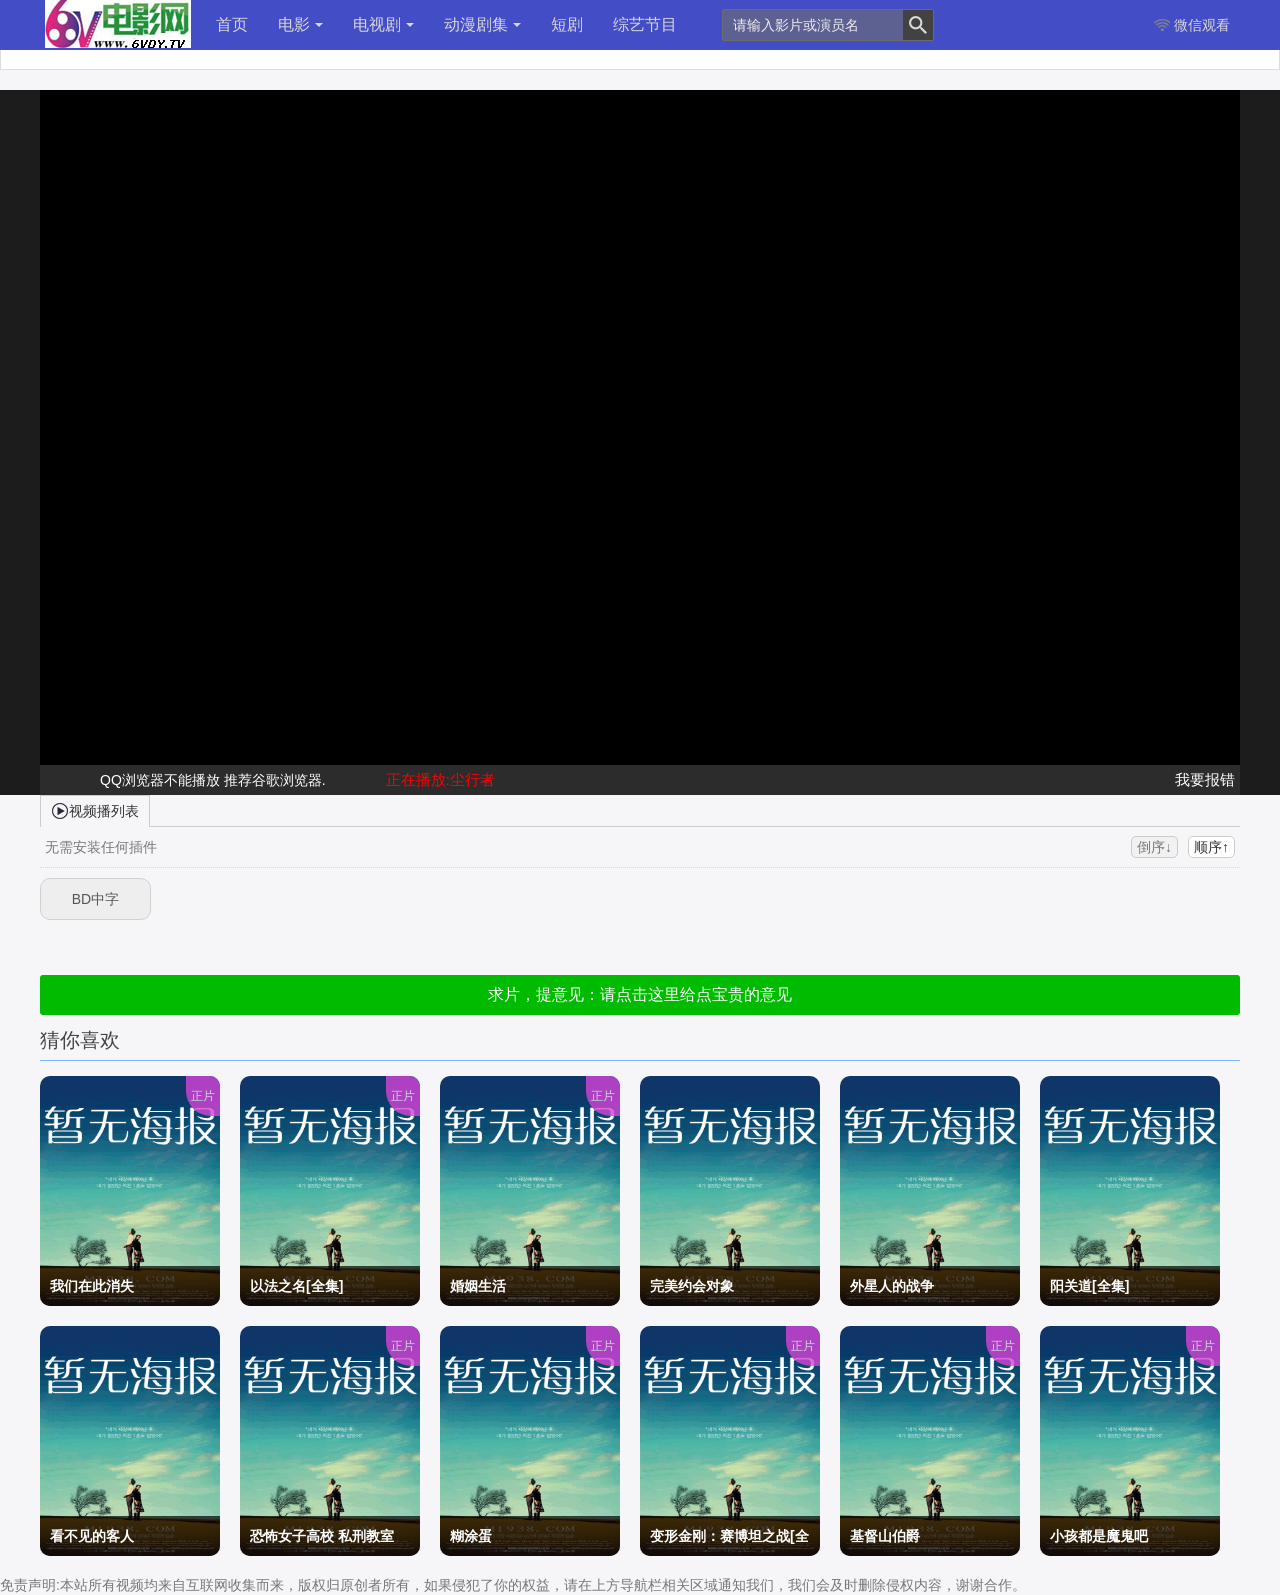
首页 (232, 24)
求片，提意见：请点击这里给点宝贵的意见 (640, 994)
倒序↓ (1154, 847)
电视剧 (383, 24)
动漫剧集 (482, 24)
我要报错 (1205, 779)
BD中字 (95, 899)
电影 (300, 24)
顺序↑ (1211, 847)
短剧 (567, 24)
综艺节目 (645, 24)
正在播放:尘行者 (440, 779)
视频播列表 (95, 810)
